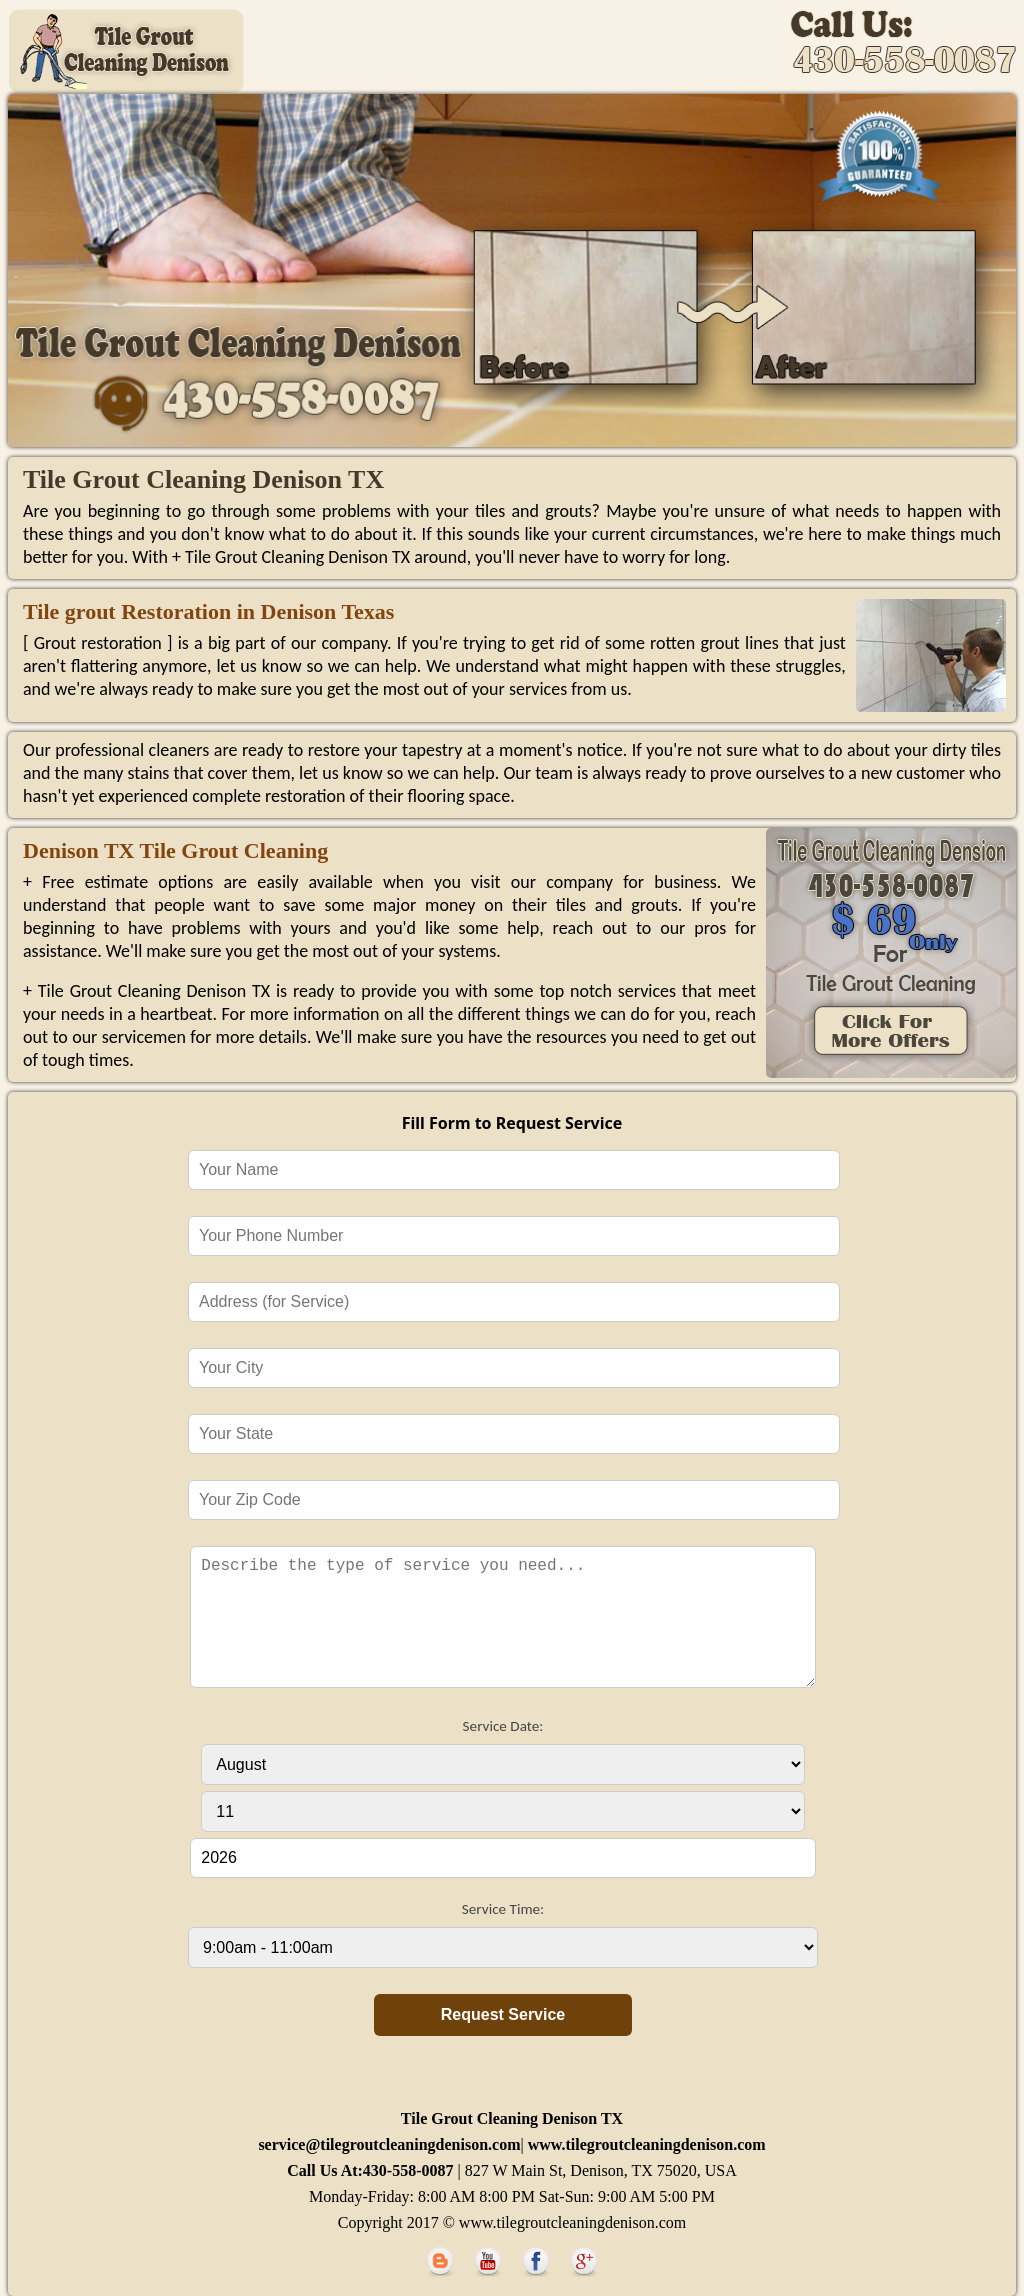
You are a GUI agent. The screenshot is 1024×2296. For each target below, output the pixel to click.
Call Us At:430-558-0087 (372, 2170)
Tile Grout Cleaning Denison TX (512, 2118)
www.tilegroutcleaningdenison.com (645, 2144)
